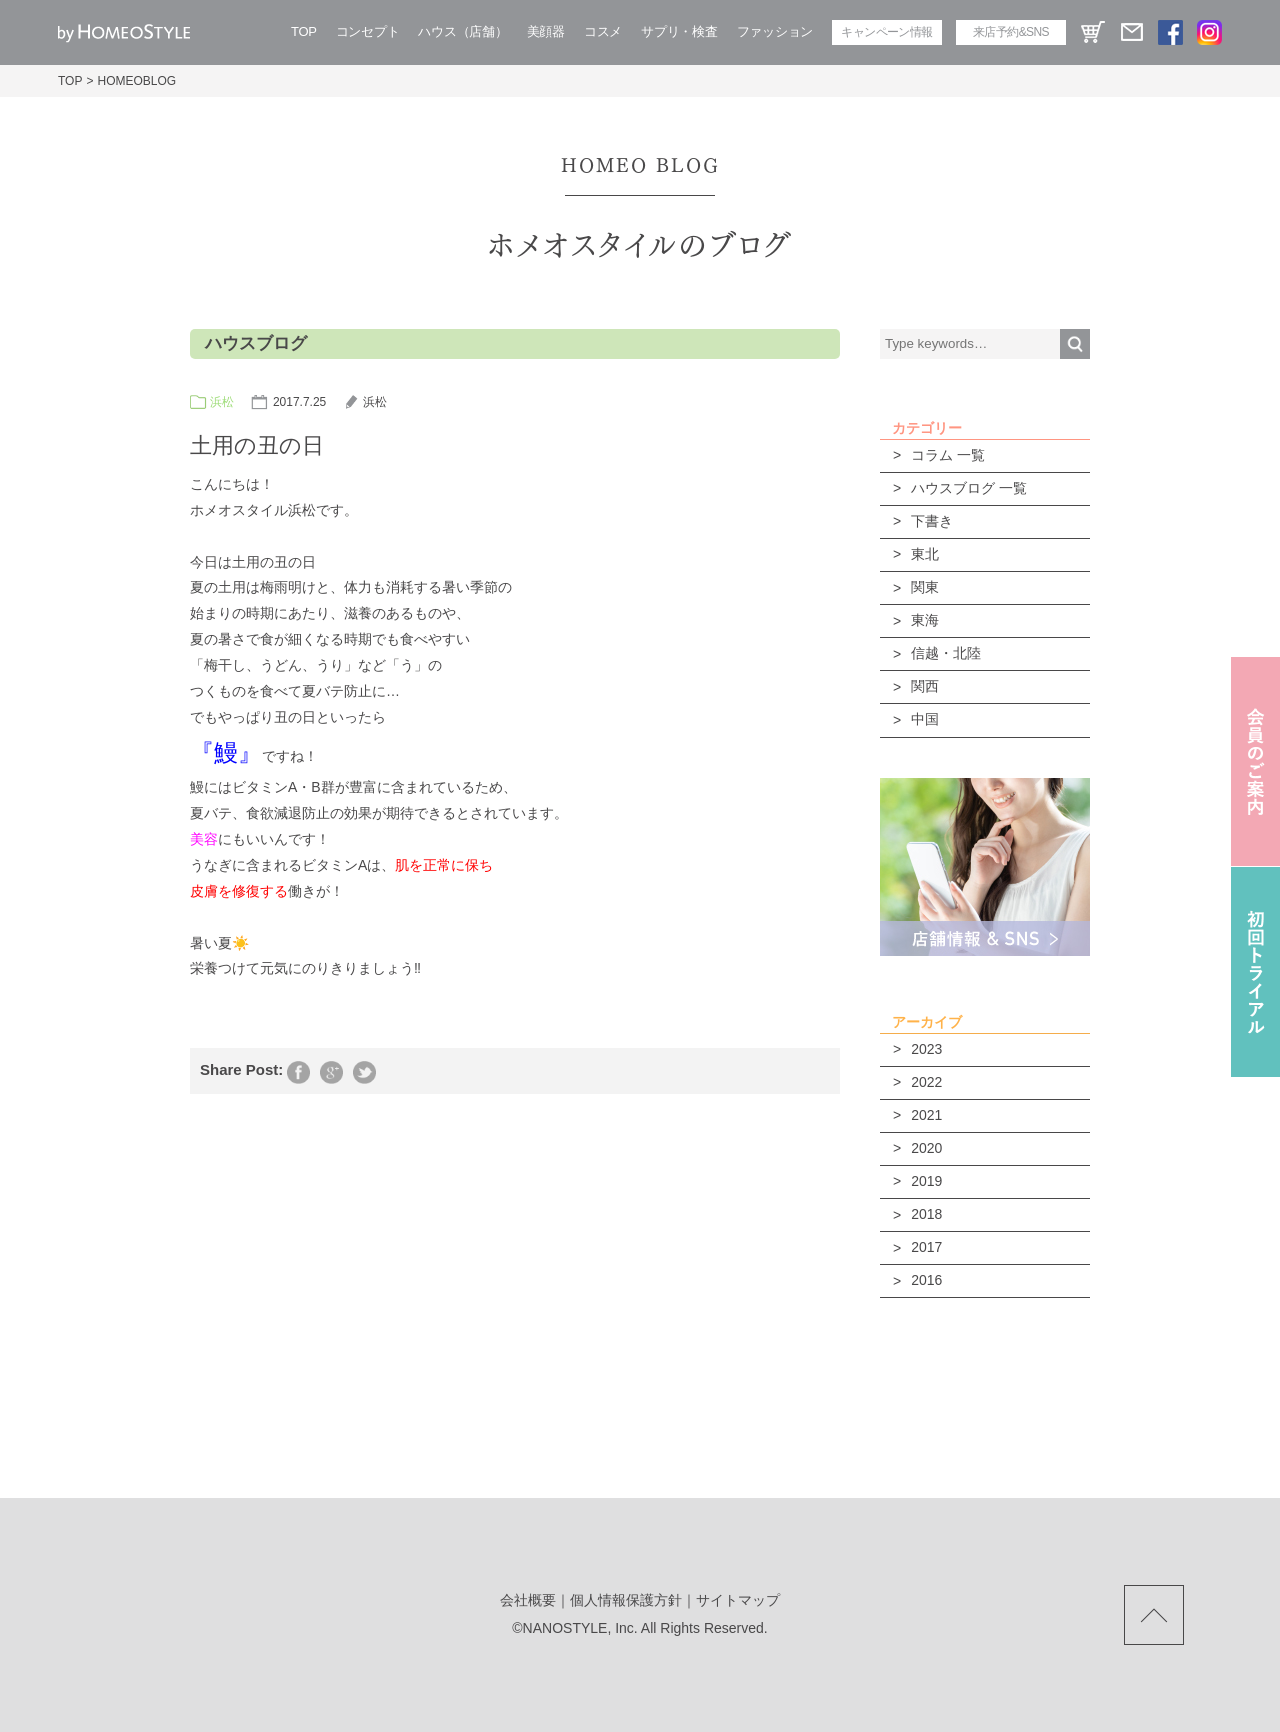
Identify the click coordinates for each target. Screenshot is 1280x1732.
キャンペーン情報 (886, 32)
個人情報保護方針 (626, 1600)
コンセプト (368, 31)
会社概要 (528, 1600)
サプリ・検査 (679, 31)
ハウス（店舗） (462, 31)
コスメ (603, 31)
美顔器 (546, 31)
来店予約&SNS (1011, 32)
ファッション (775, 31)
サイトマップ (738, 1600)
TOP (304, 31)
